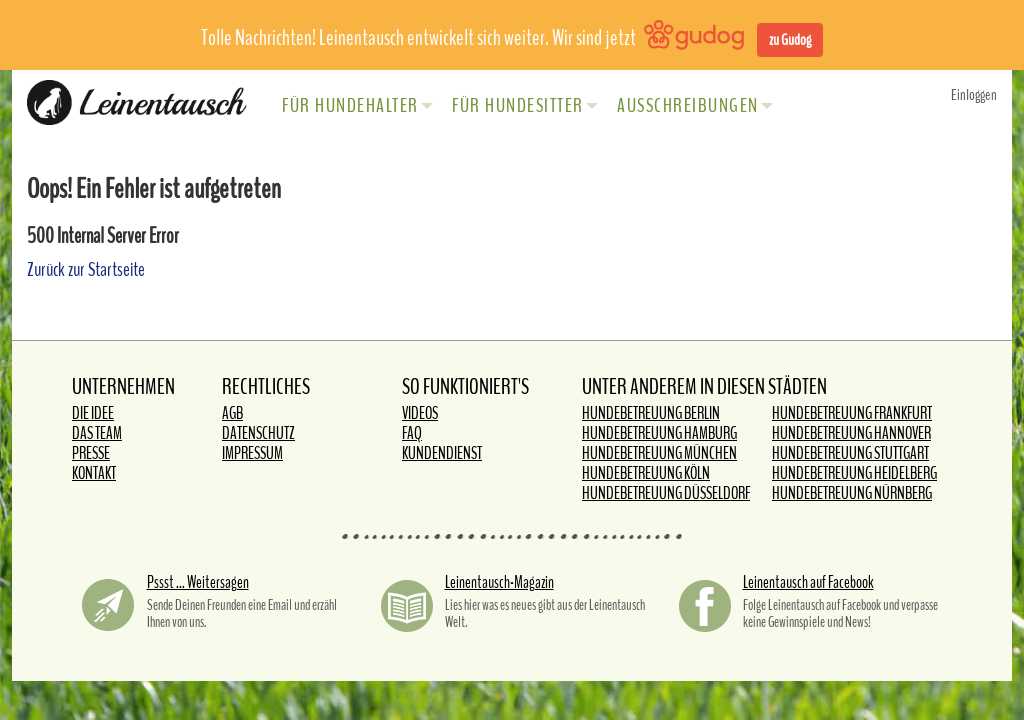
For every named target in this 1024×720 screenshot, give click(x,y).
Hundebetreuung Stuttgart (850, 453)
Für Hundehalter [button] (357, 105)
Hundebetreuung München (659, 453)
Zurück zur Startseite (86, 269)
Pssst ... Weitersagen (198, 582)
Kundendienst (442, 453)
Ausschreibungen (695, 105)
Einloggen (974, 95)
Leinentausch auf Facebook (808, 582)
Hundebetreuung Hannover (851, 433)
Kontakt (94, 473)
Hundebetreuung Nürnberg (852, 493)
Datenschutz (258, 433)
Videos (420, 413)
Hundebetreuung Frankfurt (852, 413)
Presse (91, 453)
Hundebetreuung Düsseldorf (666, 493)
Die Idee (93, 413)
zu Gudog (790, 40)
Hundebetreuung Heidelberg (854, 473)
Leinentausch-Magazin (499, 582)
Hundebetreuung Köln (646, 473)
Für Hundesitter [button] (525, 105)
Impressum (252, 453)
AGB (232, 413)
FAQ (412, 433)
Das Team (97, 433)
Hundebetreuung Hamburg (659, 433)
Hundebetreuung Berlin (651, 413)
